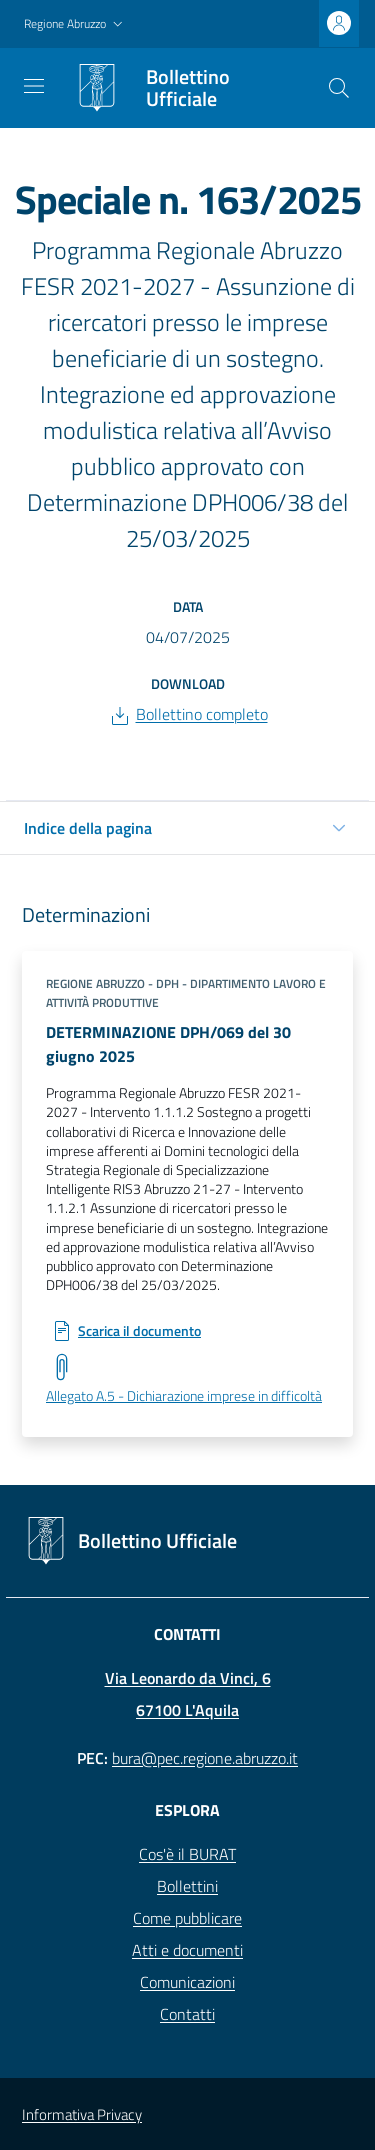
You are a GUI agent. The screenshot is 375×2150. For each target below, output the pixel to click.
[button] (75, 24)
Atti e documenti (187, 1950)
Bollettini (187, 1886)
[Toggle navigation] (34, 86)
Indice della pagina (88, 828)
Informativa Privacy (82, 2114)
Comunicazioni (187, 1982)
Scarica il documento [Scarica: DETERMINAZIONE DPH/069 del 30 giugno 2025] (139, 1331)
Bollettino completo (202, 714)
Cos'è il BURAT (187, 1854)
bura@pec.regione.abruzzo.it (205, 1758)
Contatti (187, 2014)
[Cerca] (339, 88)
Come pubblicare (187, 1918)
